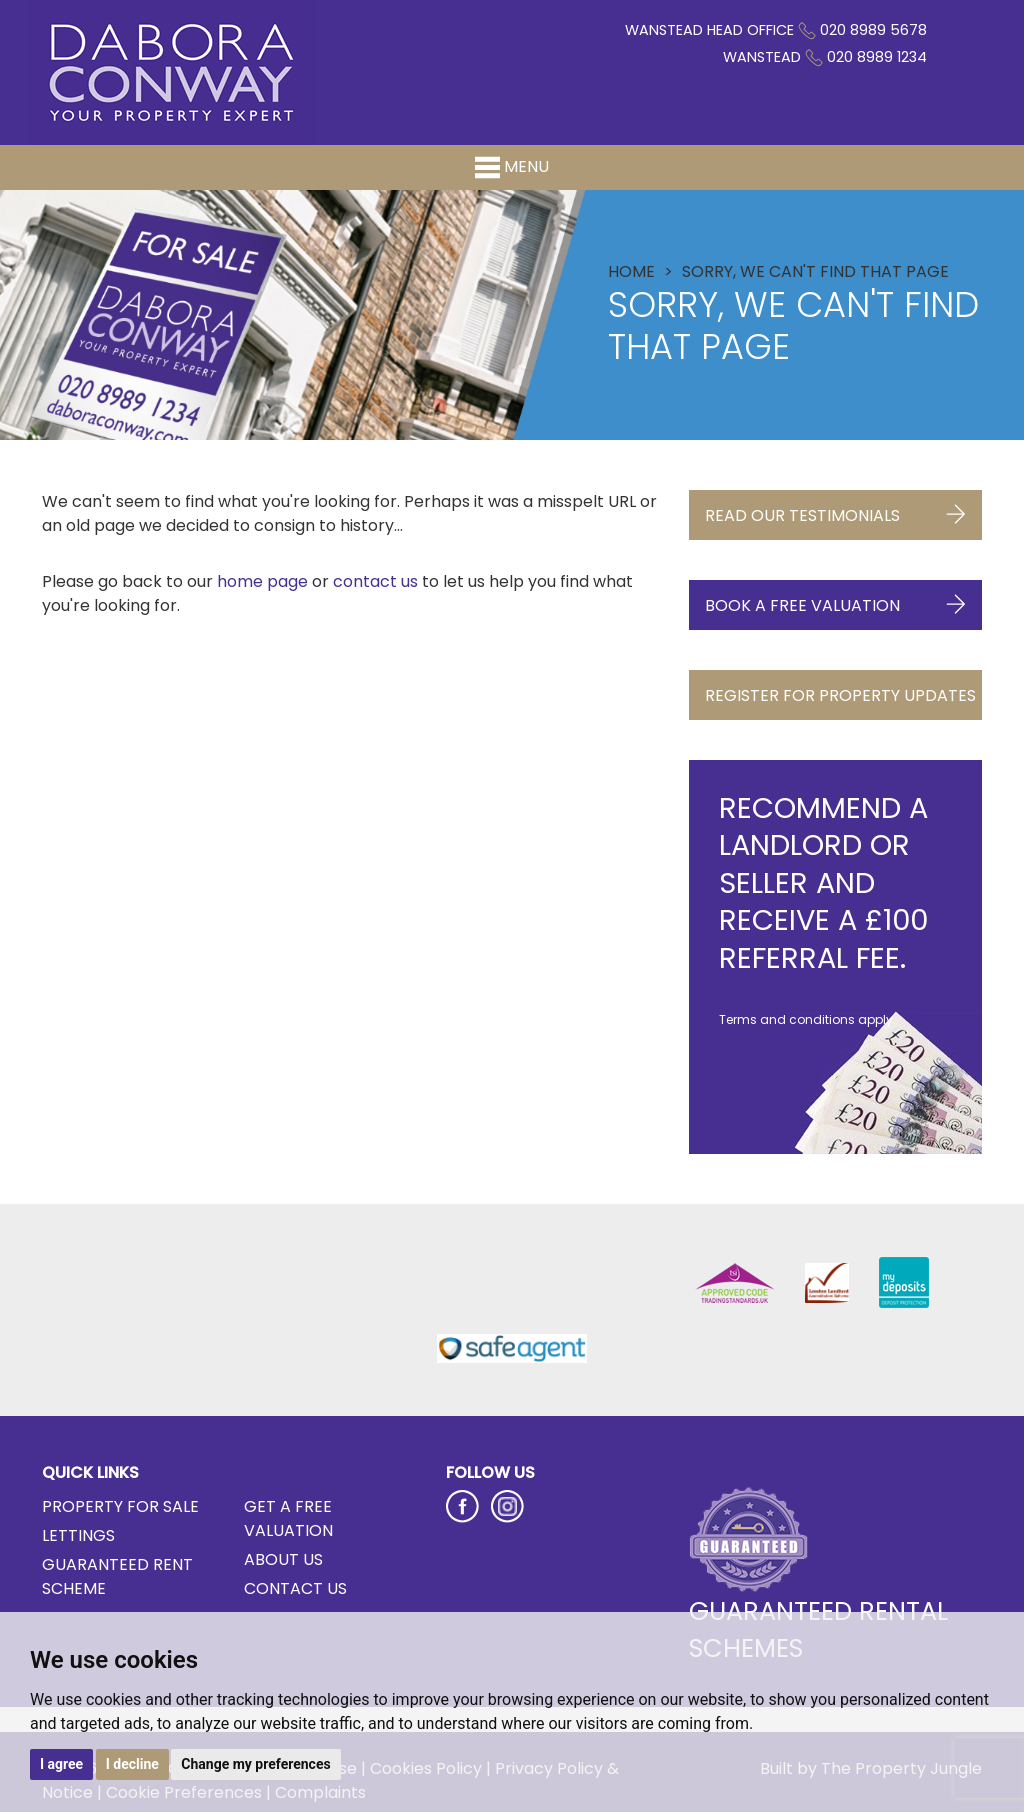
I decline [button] (132, 1764)
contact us (375, 581)
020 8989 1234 (877, 57)
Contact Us (295, 1588)
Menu (512, 167)
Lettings (78, 1535)
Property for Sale (120, 1506)
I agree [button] (61, 1764)
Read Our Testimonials (835, 510)
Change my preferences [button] (255, 1764)
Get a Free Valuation (288, 1518)
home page (262, 581)
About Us (283, 1559)
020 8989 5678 (873, 30)
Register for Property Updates (840, 702)
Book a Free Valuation (835, 600)
